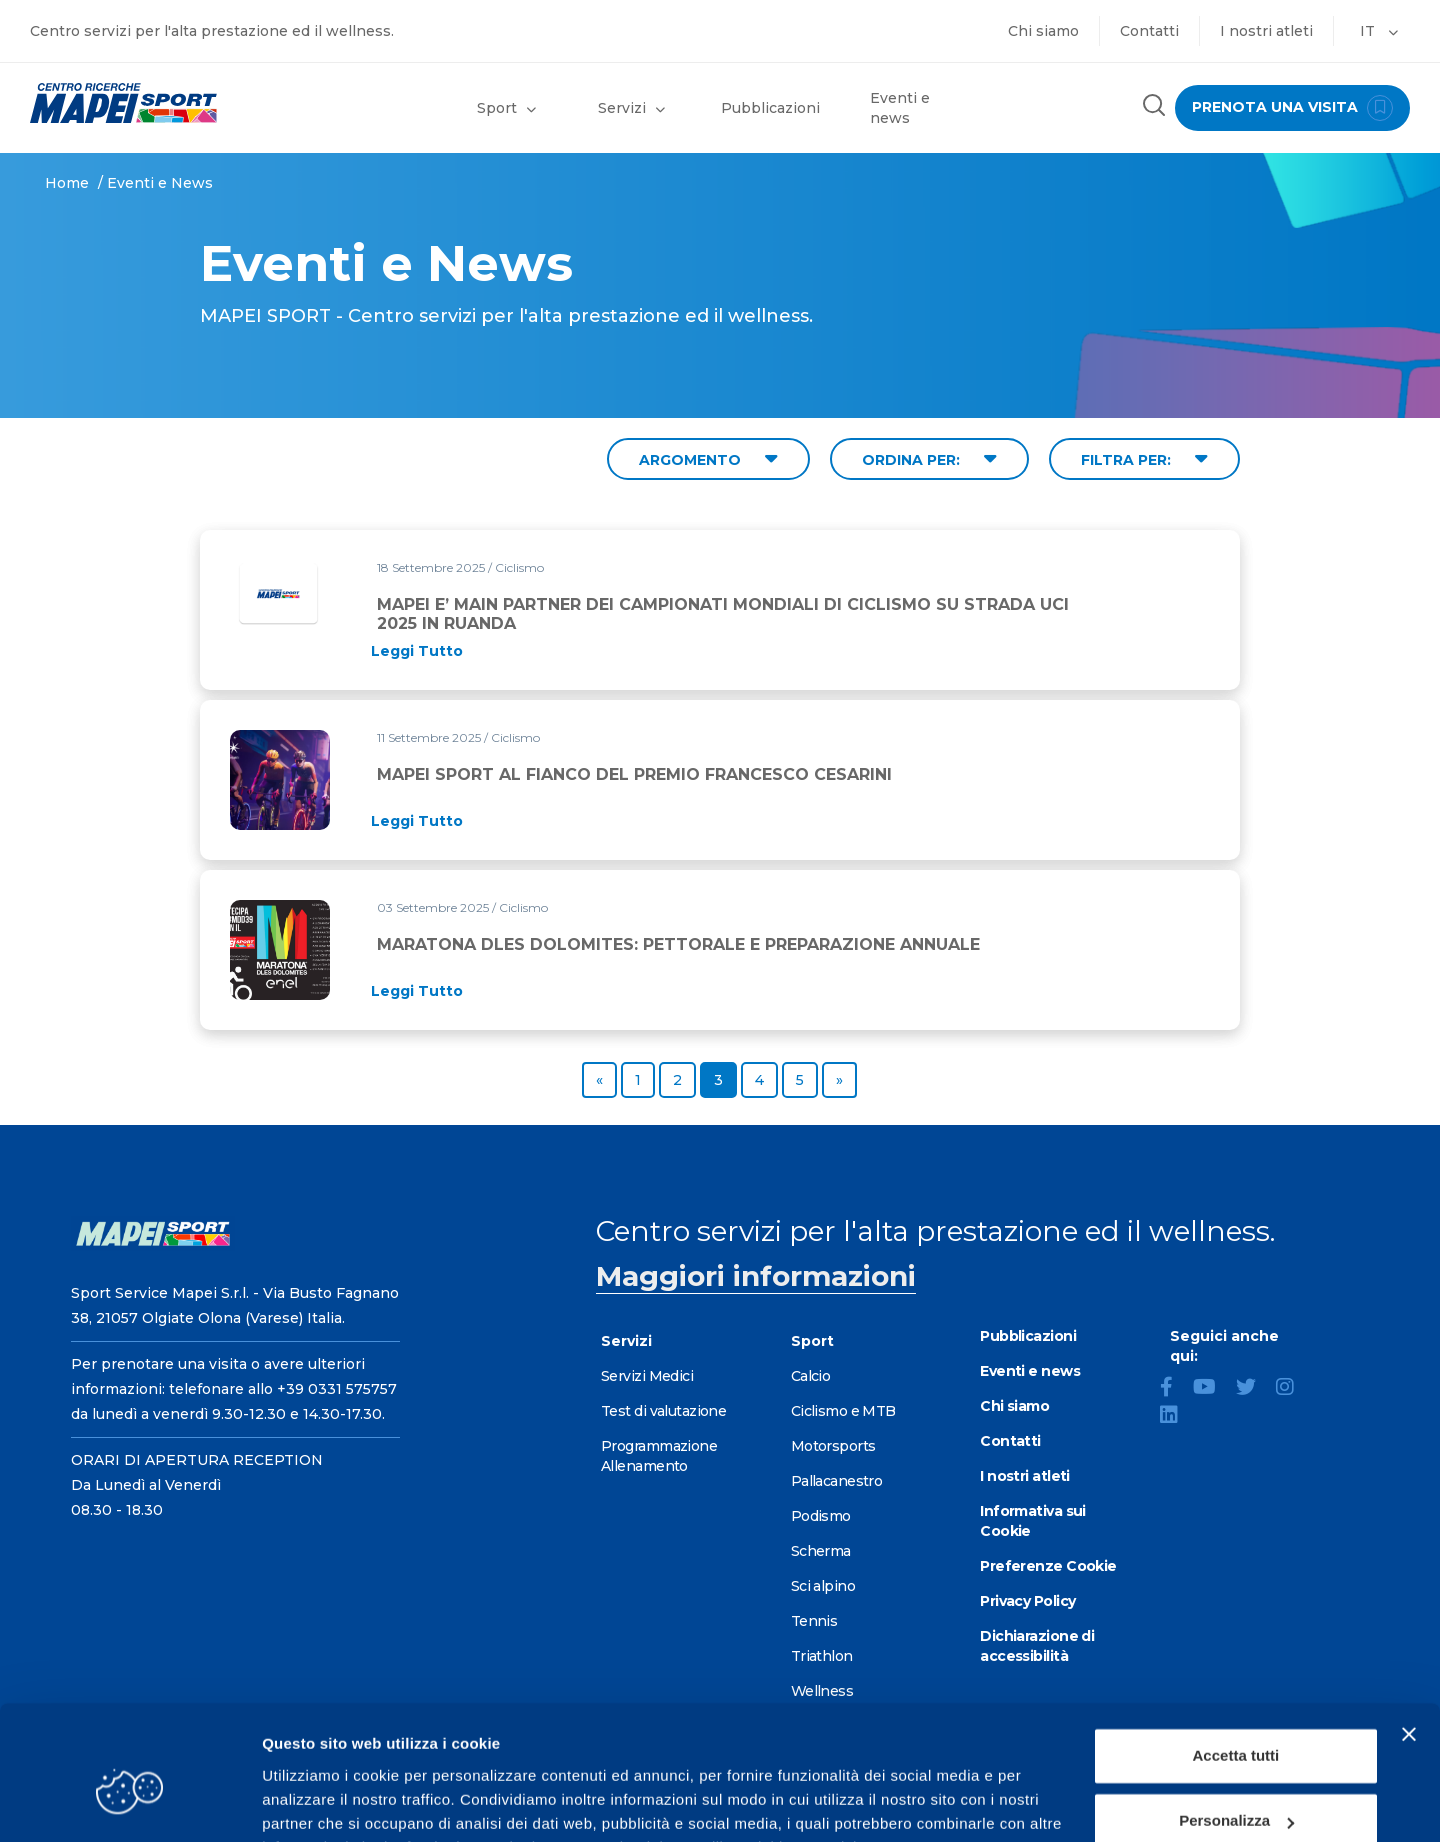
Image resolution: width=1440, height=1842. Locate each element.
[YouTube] (1212, 1389)
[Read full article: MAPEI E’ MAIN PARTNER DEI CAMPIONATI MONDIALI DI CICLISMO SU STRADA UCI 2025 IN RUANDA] (417, 651)
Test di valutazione (663, 1411)
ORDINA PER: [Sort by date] (929, 458)
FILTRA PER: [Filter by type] (1144, 458)
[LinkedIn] (1177, 1417)
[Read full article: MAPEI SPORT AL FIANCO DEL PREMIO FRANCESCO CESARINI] (417, 821)
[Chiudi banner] (1409, 1634)
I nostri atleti (1266, 31)
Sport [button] (506, 108)
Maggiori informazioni (756, 1276)
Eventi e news (900, 108)
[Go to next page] (839, 1080)
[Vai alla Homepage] (180, 103)
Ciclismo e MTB (843, 1411)
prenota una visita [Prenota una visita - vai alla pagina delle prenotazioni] (1292, 108)
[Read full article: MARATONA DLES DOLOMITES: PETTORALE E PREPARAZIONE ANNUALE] (417, 991)
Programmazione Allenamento (659, 1456)
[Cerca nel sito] (1153, 107)
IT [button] (1379, 31)
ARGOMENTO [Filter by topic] (708, 458)
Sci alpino (823, 1586)
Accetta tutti (1236, 1655)
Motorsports (833, 1446)
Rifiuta (1236, 1786)
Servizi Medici (647, 1376)
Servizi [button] (631, 108)
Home (67, 183)
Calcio (811, 1376)
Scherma (821, 1551)
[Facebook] (1174, 1389)
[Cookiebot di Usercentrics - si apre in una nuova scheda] (129, 1803)
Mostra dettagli (316, 1802)
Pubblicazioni (770, 108)
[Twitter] (1254, 1389)
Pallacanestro (837, 1481)
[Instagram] (1293, 1389)
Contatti (1149, 31)
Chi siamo (1043, 31)
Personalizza (1236, 1720)
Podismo (821, 1516)
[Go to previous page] (599, 1080)
